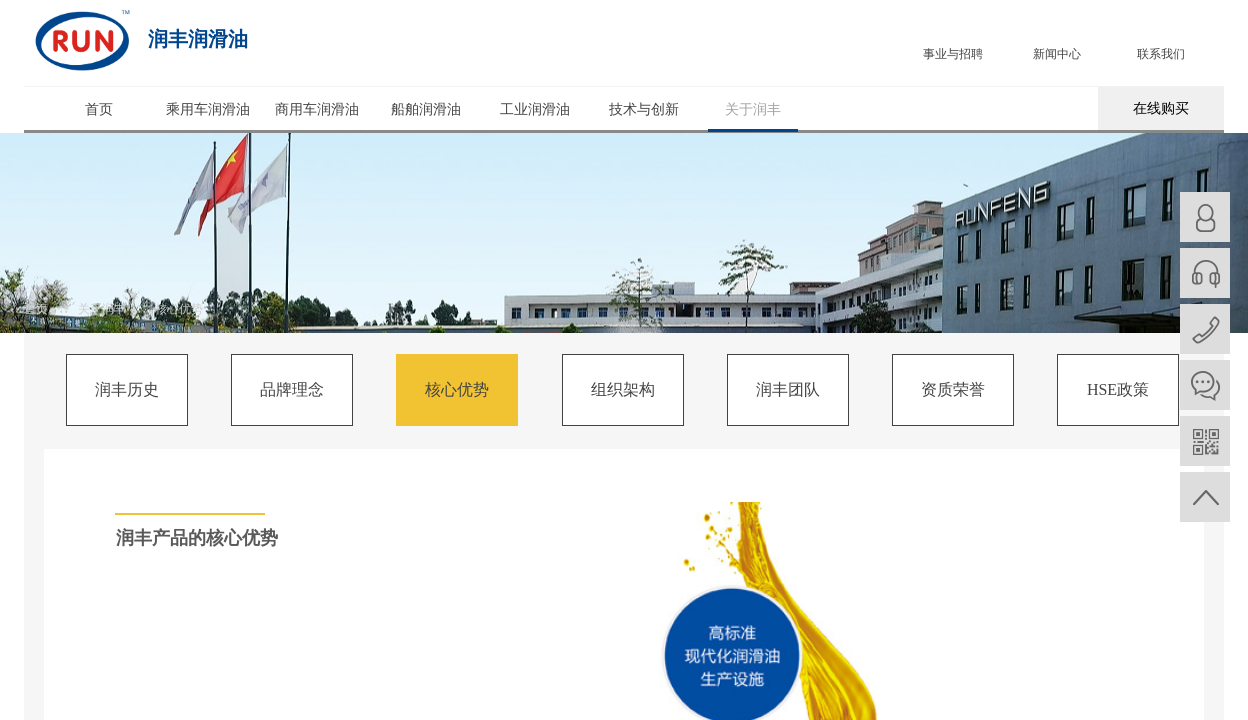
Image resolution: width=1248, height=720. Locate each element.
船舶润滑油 (426, 109)
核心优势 (179, 309)
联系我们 (1161, 54)
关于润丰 (753, 109)
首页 (99, 109)
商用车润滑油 (317, 109)
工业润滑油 (535, 109)
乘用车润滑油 (208, 109)
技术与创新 (644, 109)
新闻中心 (1057, 54)
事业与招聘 (953, 54)
